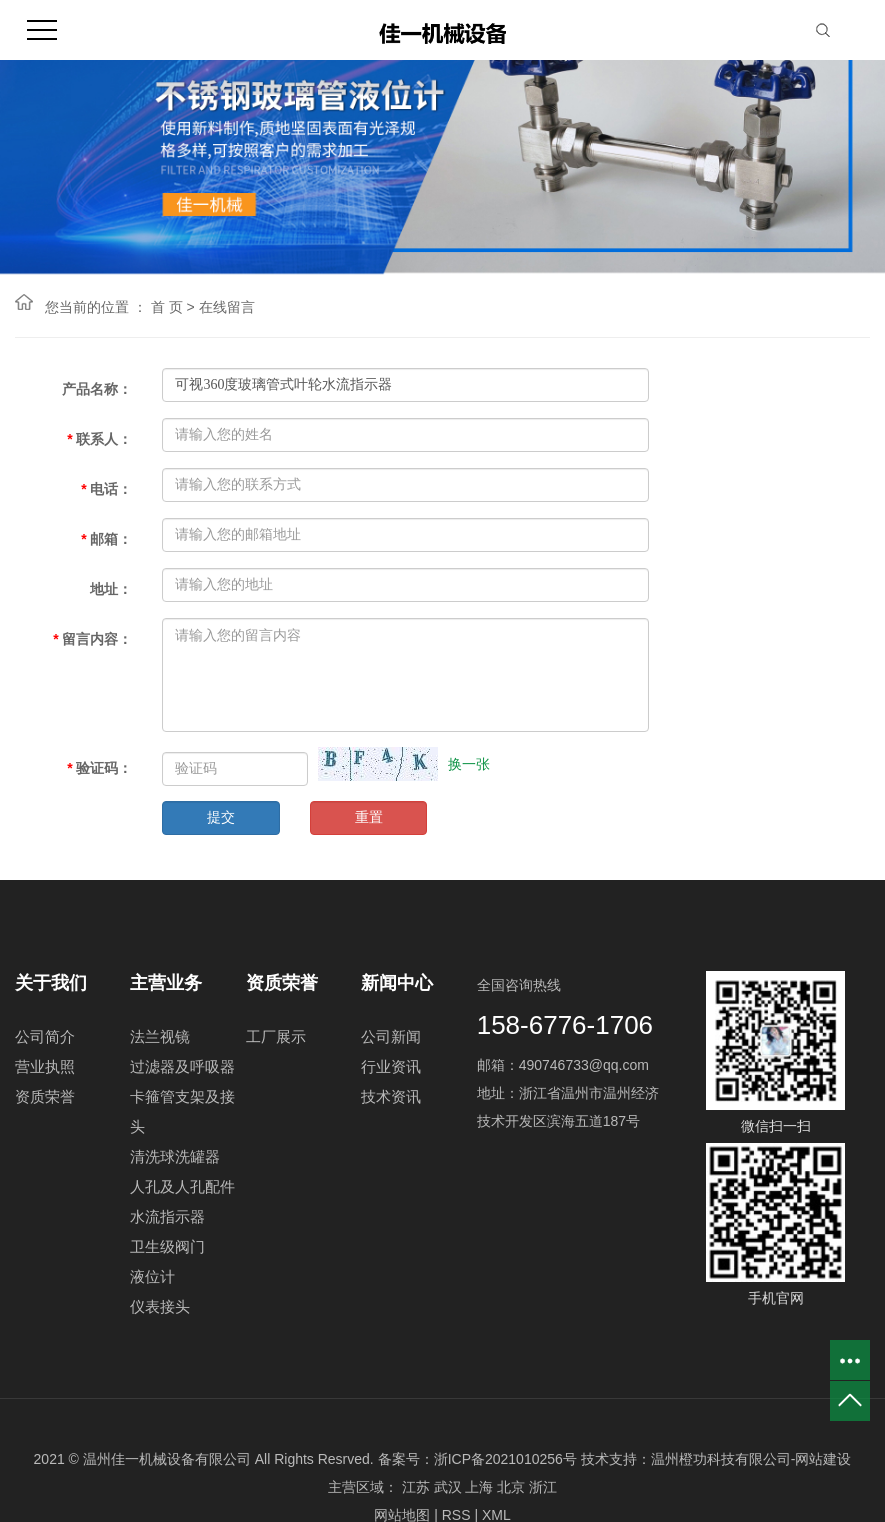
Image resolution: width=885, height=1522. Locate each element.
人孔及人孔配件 (182, 1186)
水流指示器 (167, 1216)
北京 (511, 1487)
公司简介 (45, 1036)
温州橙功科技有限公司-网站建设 (751, 1459)
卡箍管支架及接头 (182, 1111)
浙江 (543, 1487)
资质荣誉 (45, 1096)
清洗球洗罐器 (175, 1156)
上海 (479, 1487)
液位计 (152, 1276)
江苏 (416, 1487)
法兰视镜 (160, 1036)
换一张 (469, 764)
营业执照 (45, 1066)
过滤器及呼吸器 (182, 1066)
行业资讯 (391, 1066)
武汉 (448, 1487)
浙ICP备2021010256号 (505, 1459)
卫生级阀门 (167, 1246)
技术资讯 (391, 1096)
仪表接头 (160, 1306)
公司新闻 (391, 1036)
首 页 (167, 307)
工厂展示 (276, 1036)
